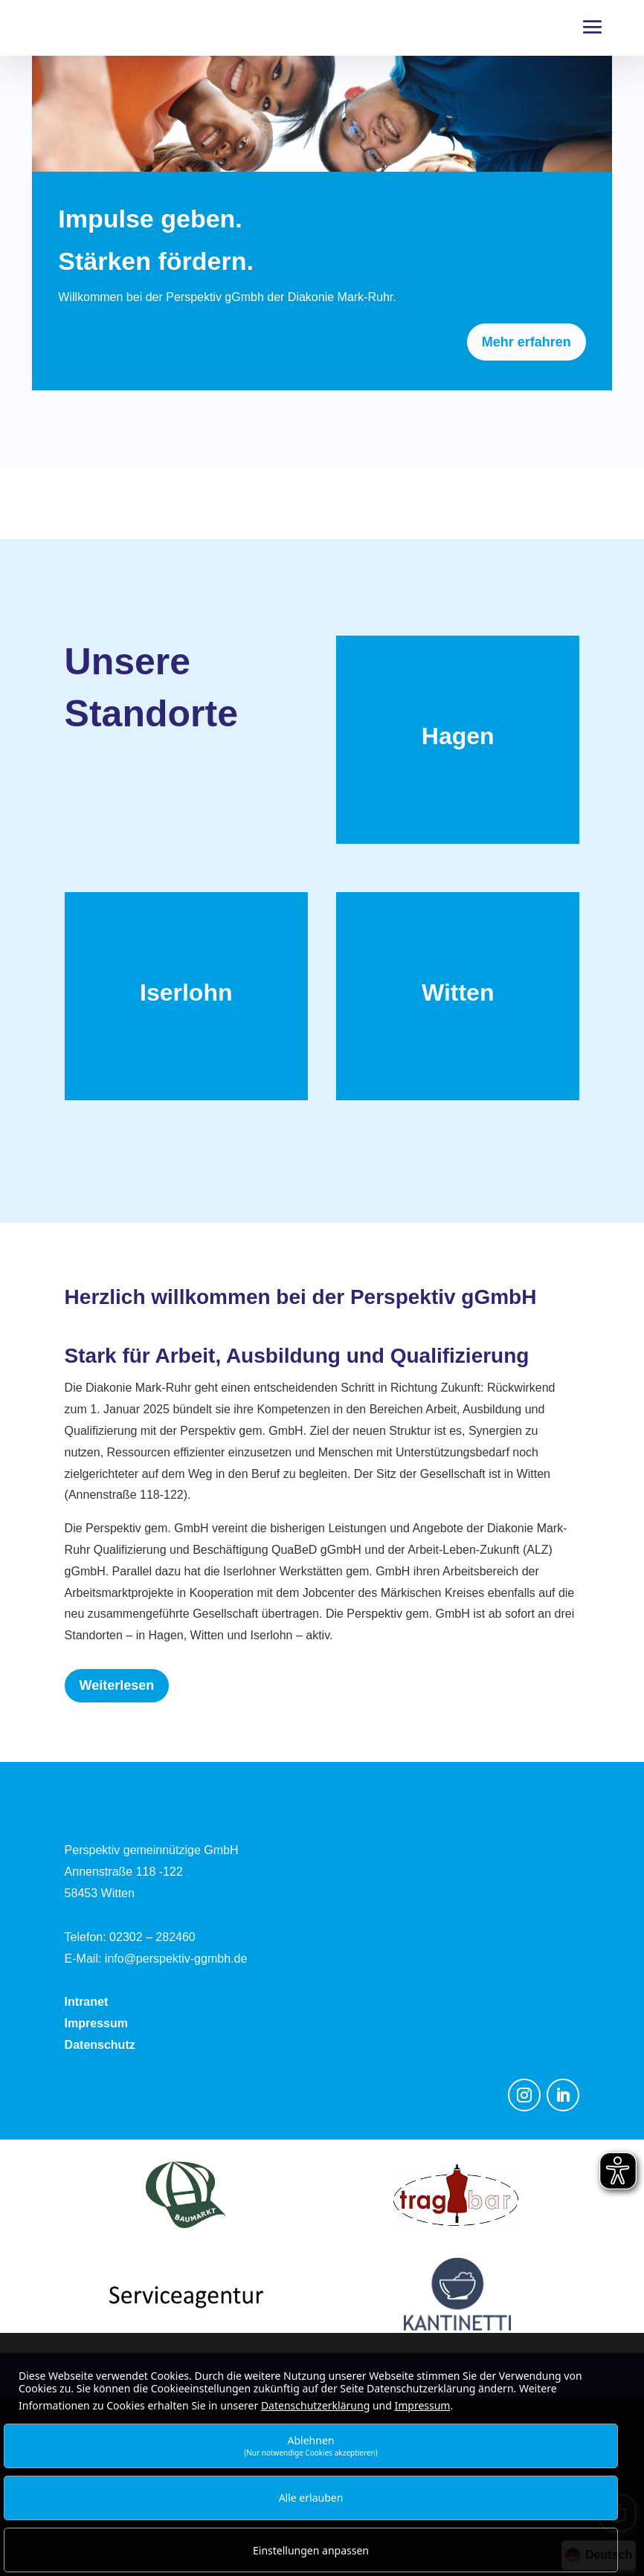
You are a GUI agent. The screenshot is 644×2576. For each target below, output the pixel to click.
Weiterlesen (117, 1685)
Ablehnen (311, 2445)
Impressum (96, 2023)
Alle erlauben (311, 2498)
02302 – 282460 (152, 1937)
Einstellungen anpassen (311, 2550)
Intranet (87, 2001)
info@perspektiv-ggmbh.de (176, 1958)
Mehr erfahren (526, 342)
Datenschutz (100, 2044)
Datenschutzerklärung (315, 2405)
